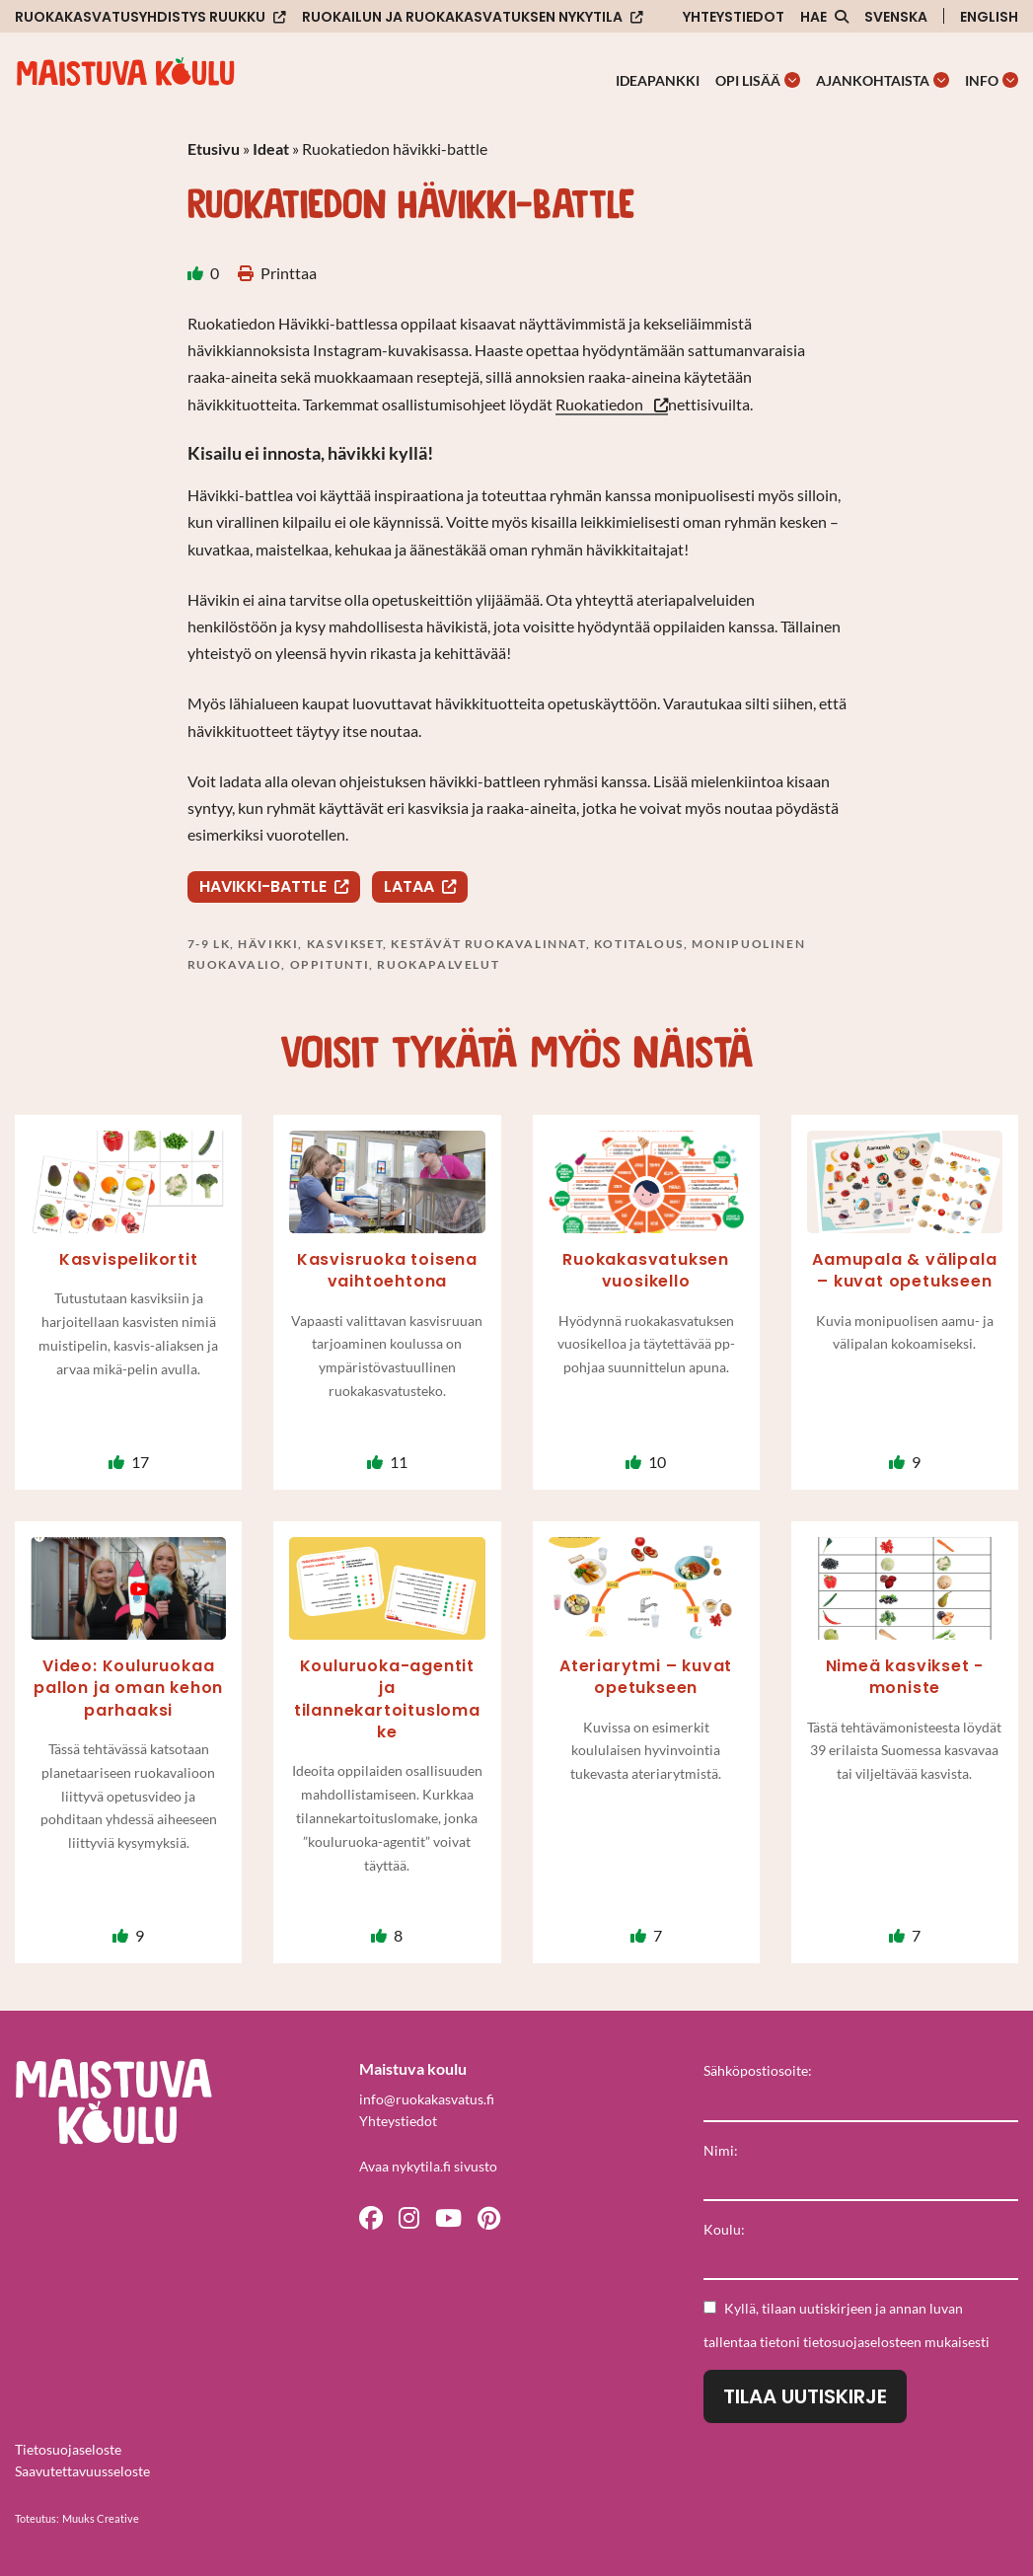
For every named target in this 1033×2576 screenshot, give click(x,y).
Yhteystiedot (733, 17)
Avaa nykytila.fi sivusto (428, 2166)
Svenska (895, 17)
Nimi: (720, 2150)
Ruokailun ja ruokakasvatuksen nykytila (462, 17)
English (989, 17)
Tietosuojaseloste (68, 2449)
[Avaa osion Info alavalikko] (1010, 80)
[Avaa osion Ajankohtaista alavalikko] (941, 80)
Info (981, 80)
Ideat (271, 148)
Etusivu (213, 148)
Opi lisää (747, 80)
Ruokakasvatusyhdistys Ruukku (140, 17)
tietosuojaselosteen (862, 2341)
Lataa (409, 886)
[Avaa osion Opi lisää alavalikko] (792, 80)
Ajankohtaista (872, 80)
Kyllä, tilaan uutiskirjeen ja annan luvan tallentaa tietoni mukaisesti (846, 2325)
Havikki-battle (263, 886)
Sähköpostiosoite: (757, 2070)
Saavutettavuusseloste (82, 2471)
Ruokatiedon (600, 404)
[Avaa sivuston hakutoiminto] (824, 17)
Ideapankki (658, 80)
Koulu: (724, 2229)
